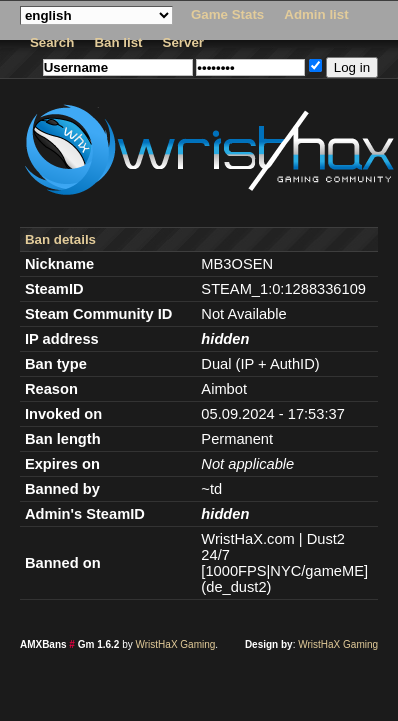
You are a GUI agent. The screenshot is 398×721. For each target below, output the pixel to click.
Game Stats (227, 14)
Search (52, 42)
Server (184, 42)
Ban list (118, 42)
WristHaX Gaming (176, 644)
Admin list (316, 14)
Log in (352, 67)
